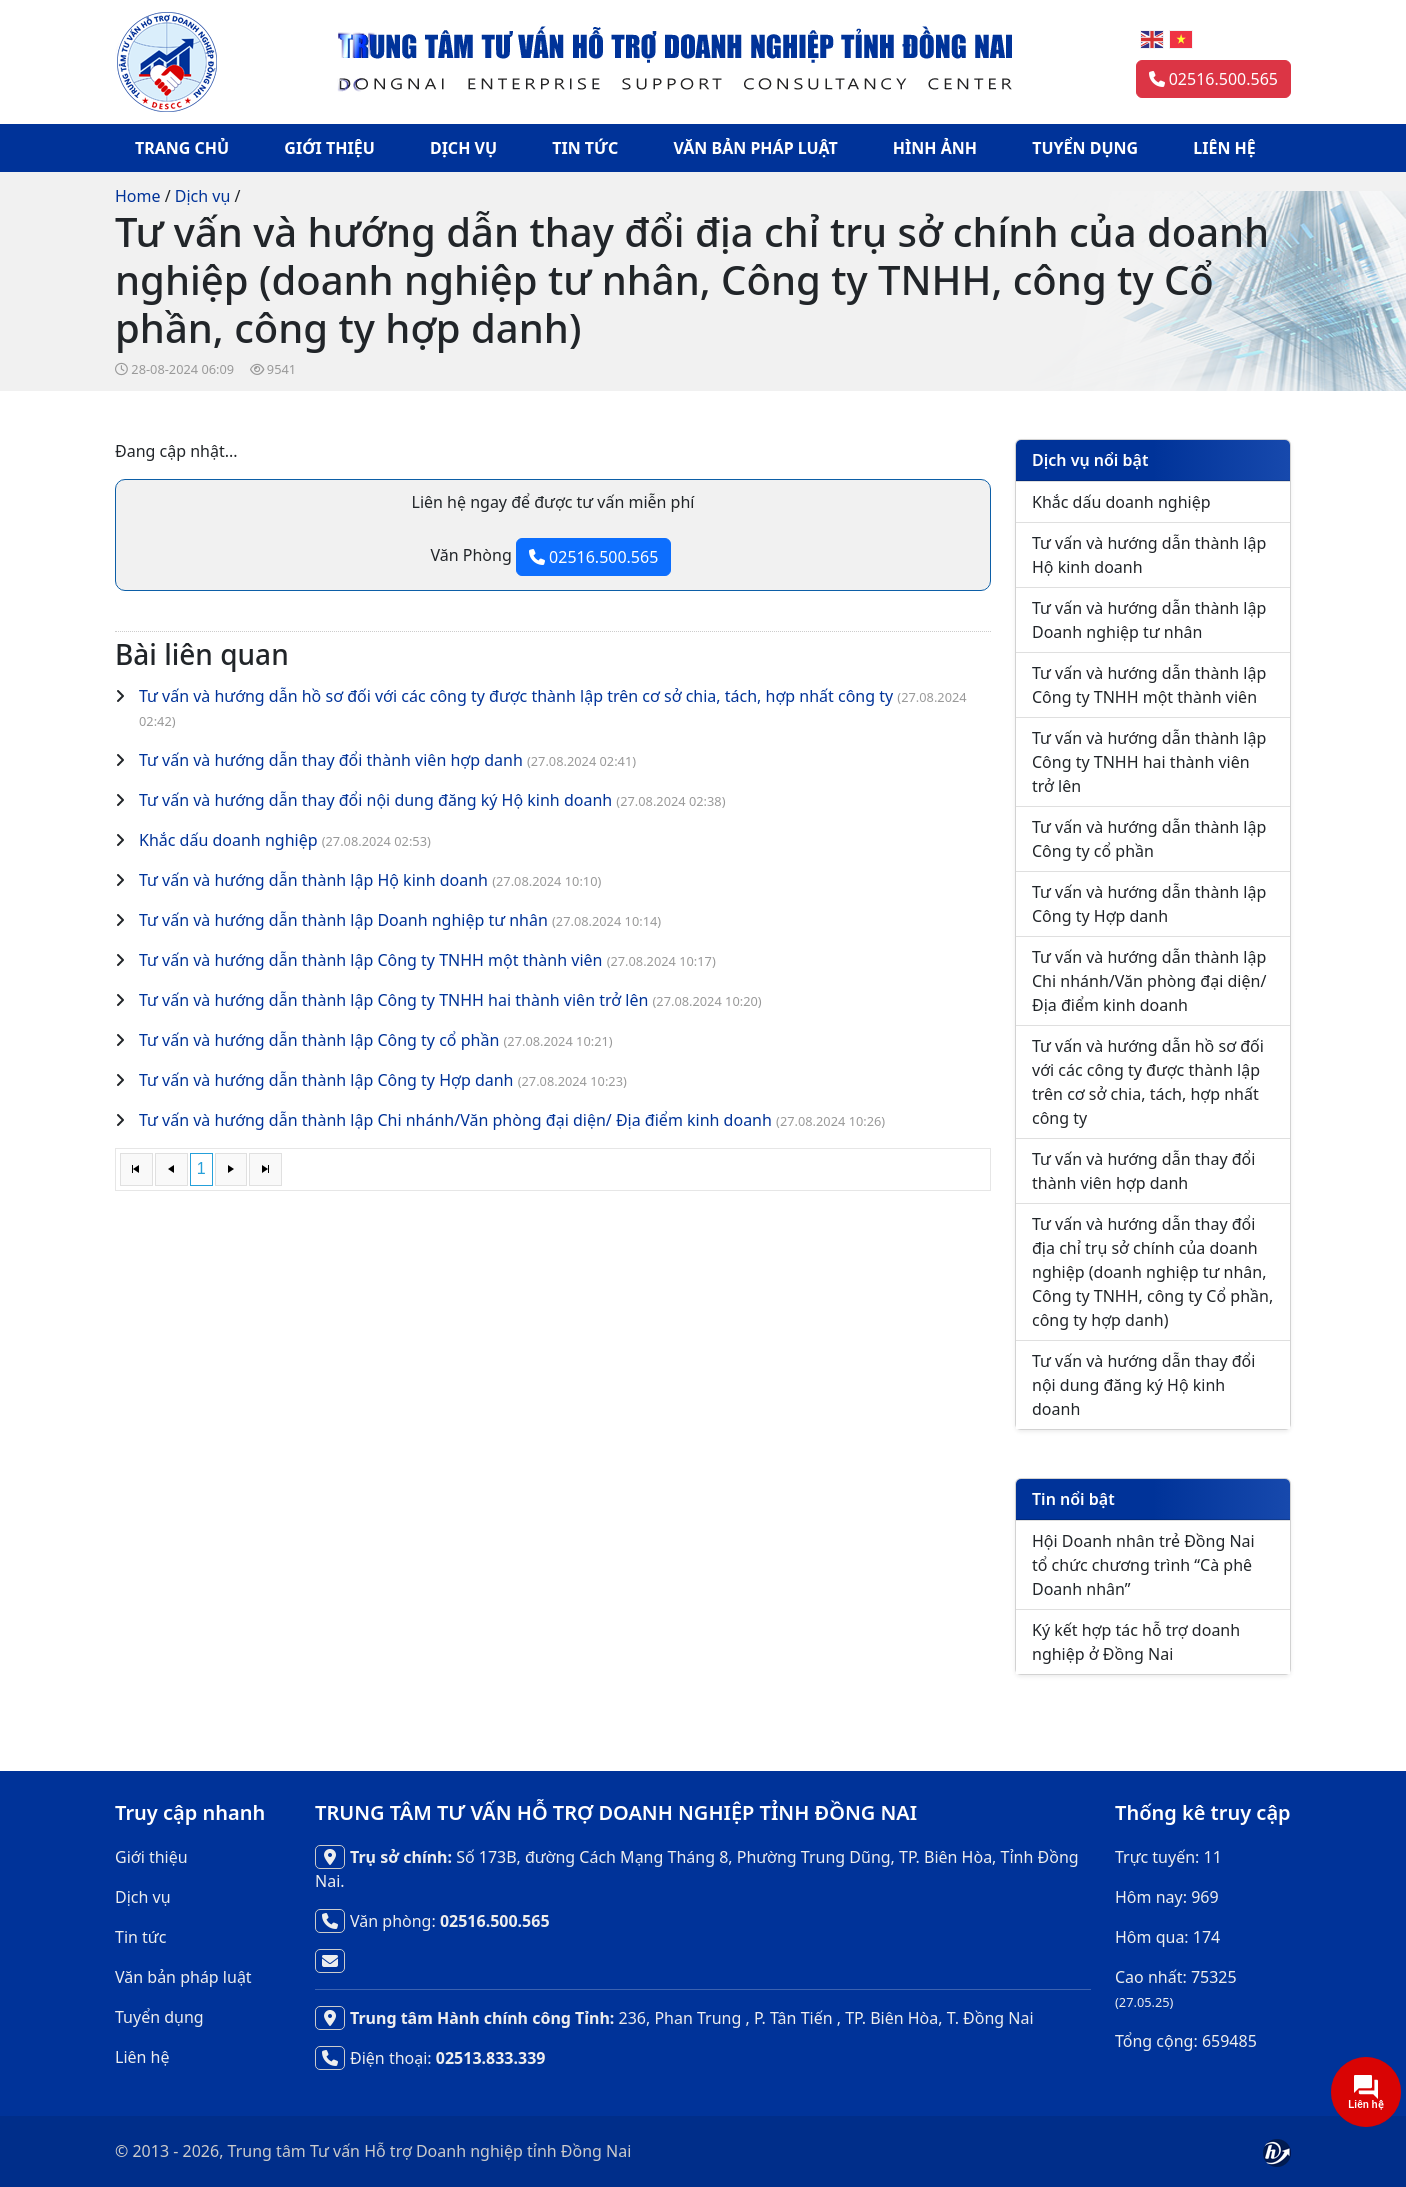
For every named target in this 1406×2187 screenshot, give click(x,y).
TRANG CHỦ (182, 148)
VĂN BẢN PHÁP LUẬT (756, 148)
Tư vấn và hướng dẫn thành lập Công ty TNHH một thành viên (370, 960)
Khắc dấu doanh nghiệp (228, 840)
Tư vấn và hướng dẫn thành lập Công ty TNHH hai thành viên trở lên (393, 1000)
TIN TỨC (585, 148)
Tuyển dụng (159, 2017)
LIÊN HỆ (1224, 148)
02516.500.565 (1213, 79)
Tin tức (140, 1937)
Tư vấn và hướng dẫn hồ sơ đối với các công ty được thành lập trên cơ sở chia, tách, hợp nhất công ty (516, 696)
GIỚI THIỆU (329, 148)
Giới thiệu (151, 1857)
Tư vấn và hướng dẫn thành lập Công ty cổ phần (319, 1040)
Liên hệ (142, 2057)
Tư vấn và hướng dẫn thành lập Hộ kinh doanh (313, 880)
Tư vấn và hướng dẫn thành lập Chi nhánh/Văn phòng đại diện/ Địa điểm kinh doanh (455, 1120)
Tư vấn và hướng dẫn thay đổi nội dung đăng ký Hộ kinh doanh (375, 800)
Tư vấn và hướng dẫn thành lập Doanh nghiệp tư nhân (343, 920)
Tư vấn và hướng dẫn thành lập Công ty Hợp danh (326, 1080)
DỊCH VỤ (463, 148)
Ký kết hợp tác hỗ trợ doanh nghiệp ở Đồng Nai (1136, 1642)
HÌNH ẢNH (935, 148)
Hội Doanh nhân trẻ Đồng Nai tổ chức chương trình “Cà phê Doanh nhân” (1143, 1565)
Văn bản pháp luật (183, 1977)
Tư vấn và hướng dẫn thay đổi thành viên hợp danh (331, 760)
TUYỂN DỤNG (1085, 148)
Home (138, 196)
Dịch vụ (203, 196)
